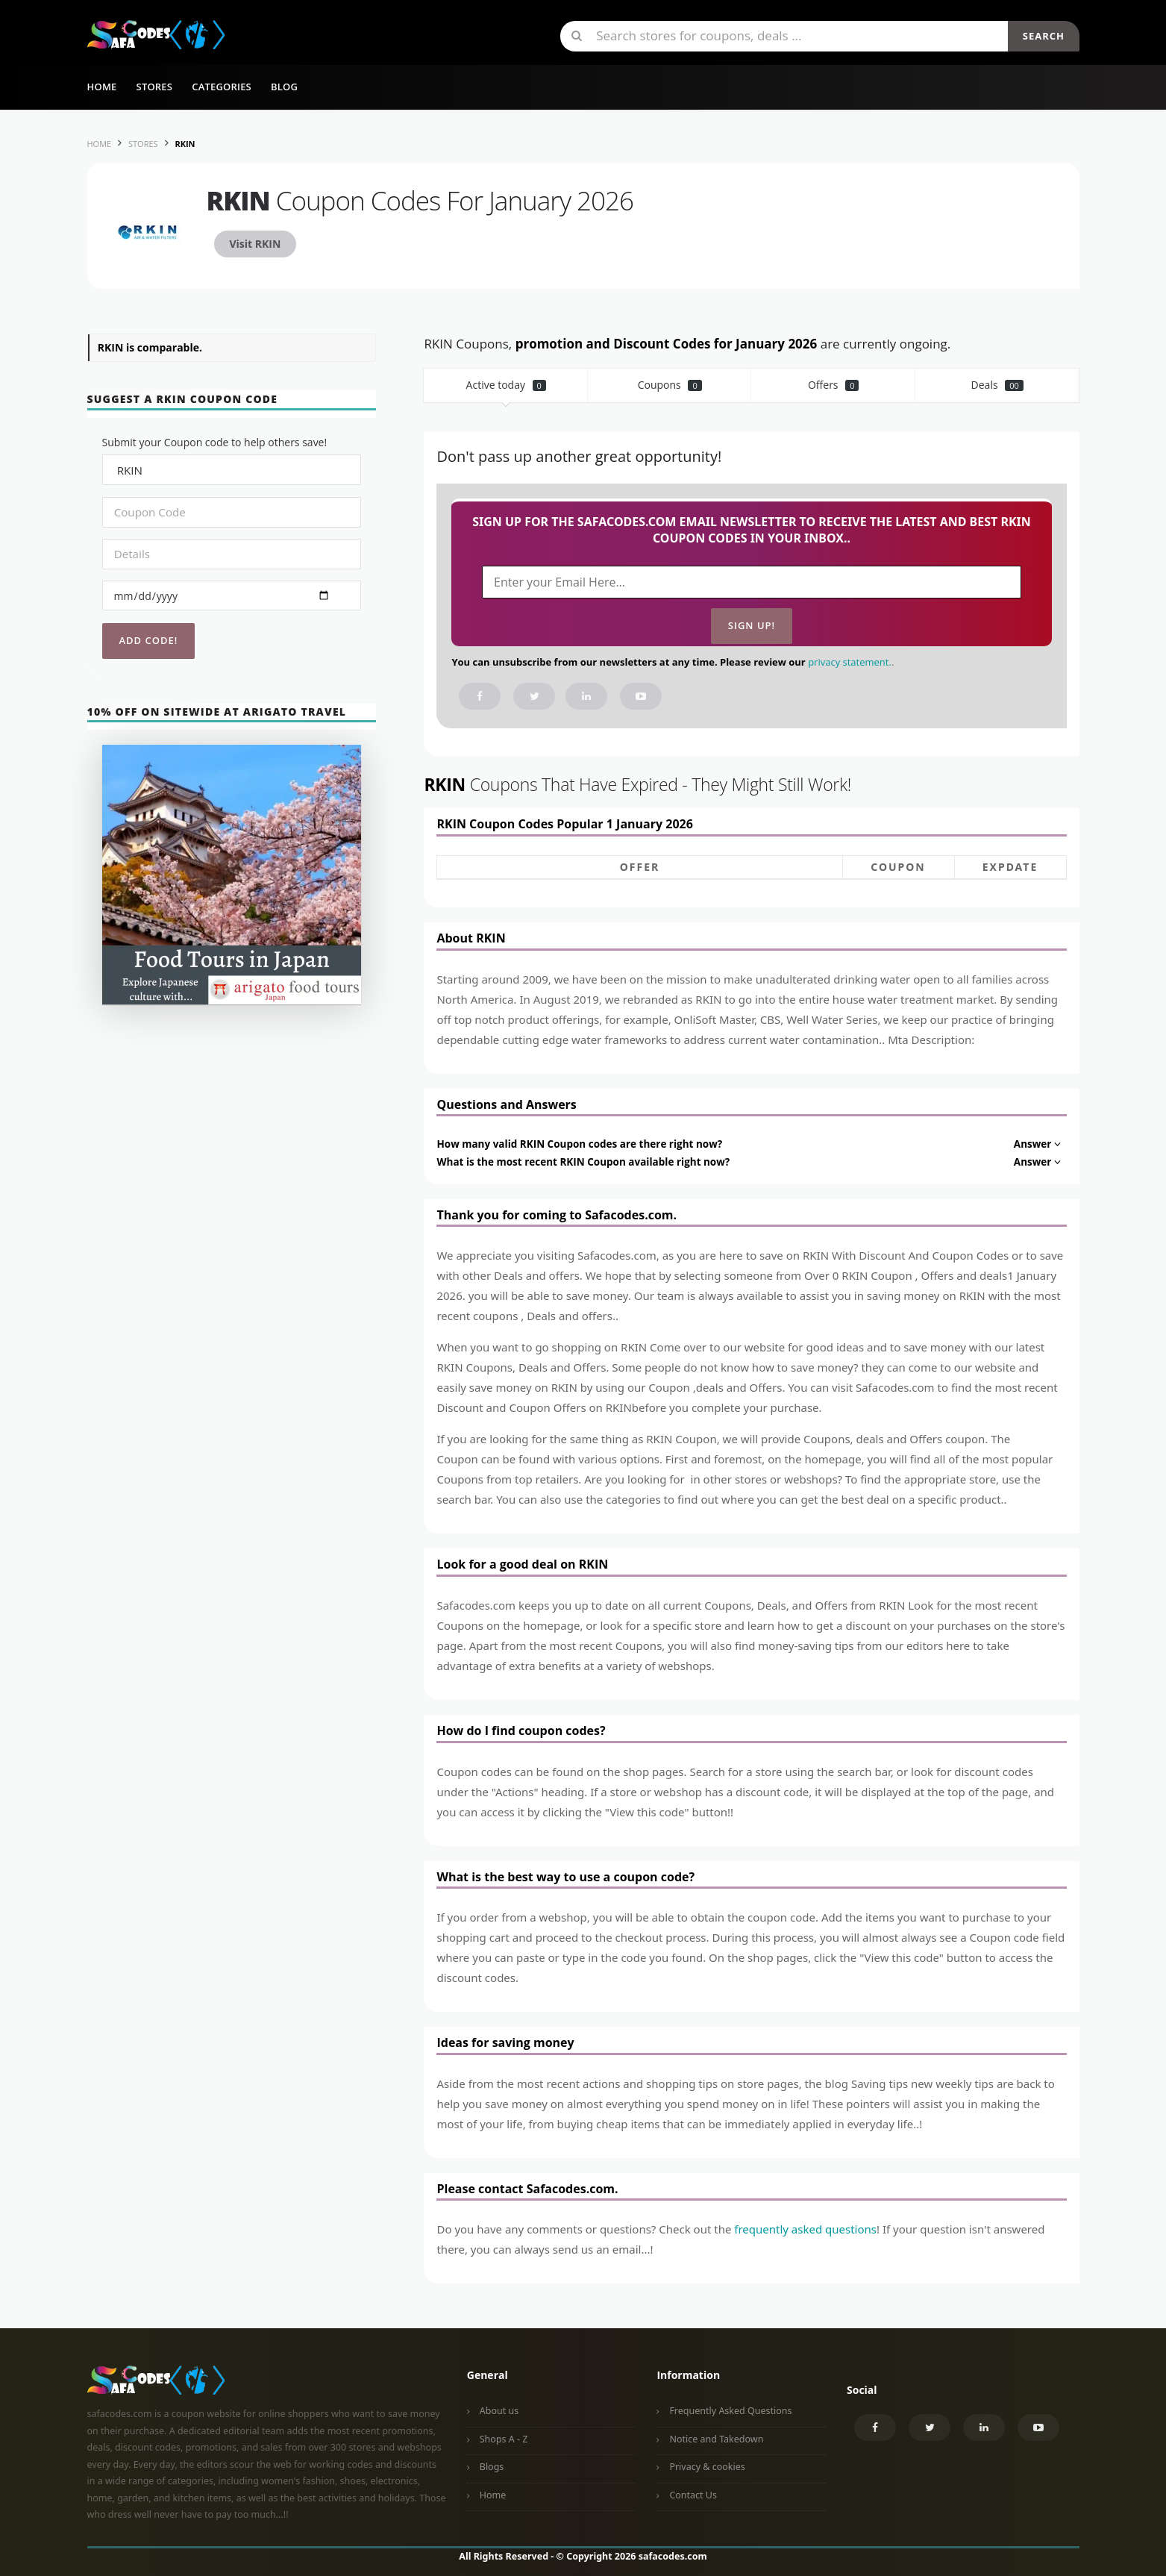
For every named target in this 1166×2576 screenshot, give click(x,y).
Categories (221, 86)
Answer (1039, 1144)
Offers (833, 385)
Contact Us (693, 2495)
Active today (506, 385)
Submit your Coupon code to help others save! (214, 442)
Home (102, 86)
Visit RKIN (255, 244)
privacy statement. (849, 662)
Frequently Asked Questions (730, 2410)
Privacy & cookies (707, 2466)
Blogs (492, 2466)
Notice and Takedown (716, 2439)
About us (499, 2410)
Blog (284, 86)
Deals (997, 385)
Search (1044, 36)
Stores (155, 86)
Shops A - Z (504, 2439)
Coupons (670, 385)
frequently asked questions (805, 2229)
